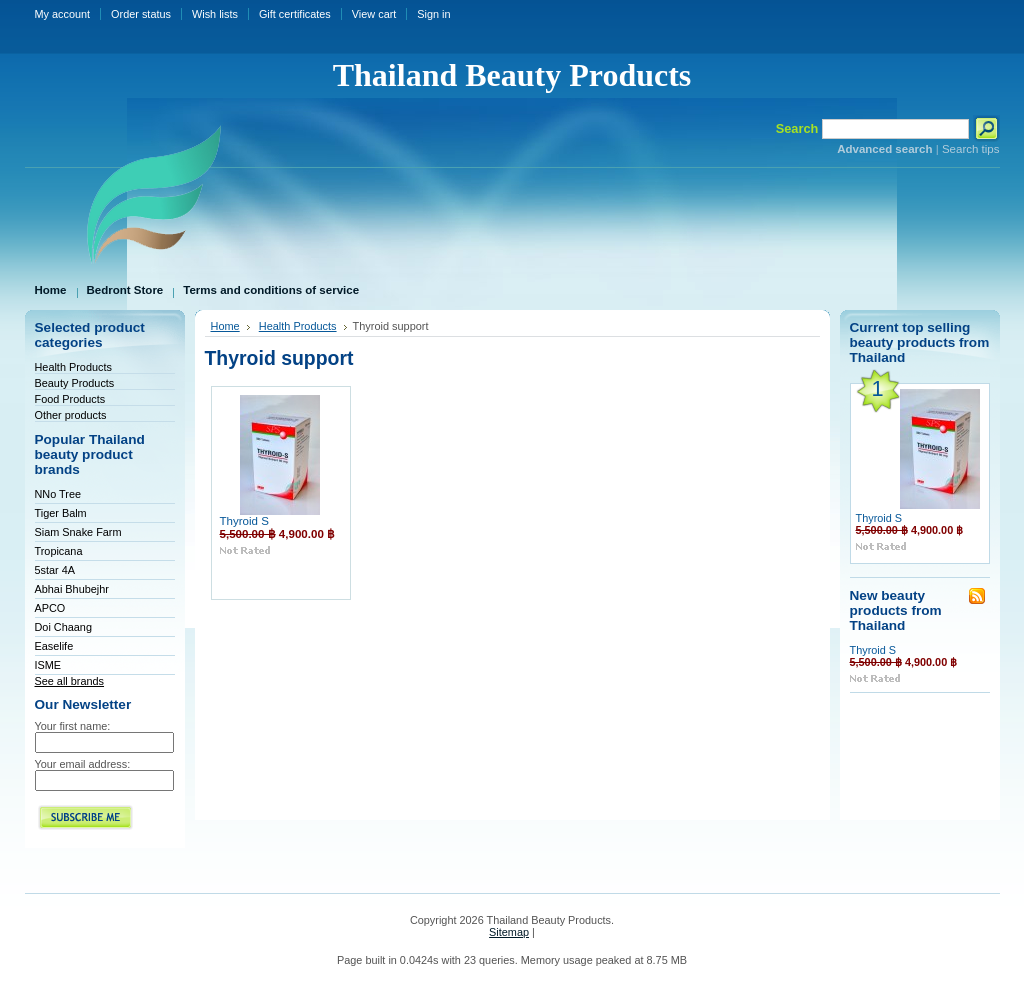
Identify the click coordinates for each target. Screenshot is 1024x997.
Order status (141, 14)
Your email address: (83, 764)
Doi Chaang (63, 627)
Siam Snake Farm (78, 532)
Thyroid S (244, 521)
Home (225, 326)
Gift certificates (295, 14)
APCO (50, 608)
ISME (48, 665)
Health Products (73, 367)
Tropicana (59, 551)
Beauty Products (75, 383)
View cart (374, 14)
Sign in (433, 14)
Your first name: (73, 726)
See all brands (70, 681)
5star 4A (55, 570)
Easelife (54, 646)
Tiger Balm (61, 513)
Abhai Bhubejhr (72, 589)
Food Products (70, 399)
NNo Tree (58, 494)
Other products (71, 415)
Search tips (971, 149)
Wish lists (215, 14)
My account (63, 14)
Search (797, 128)
